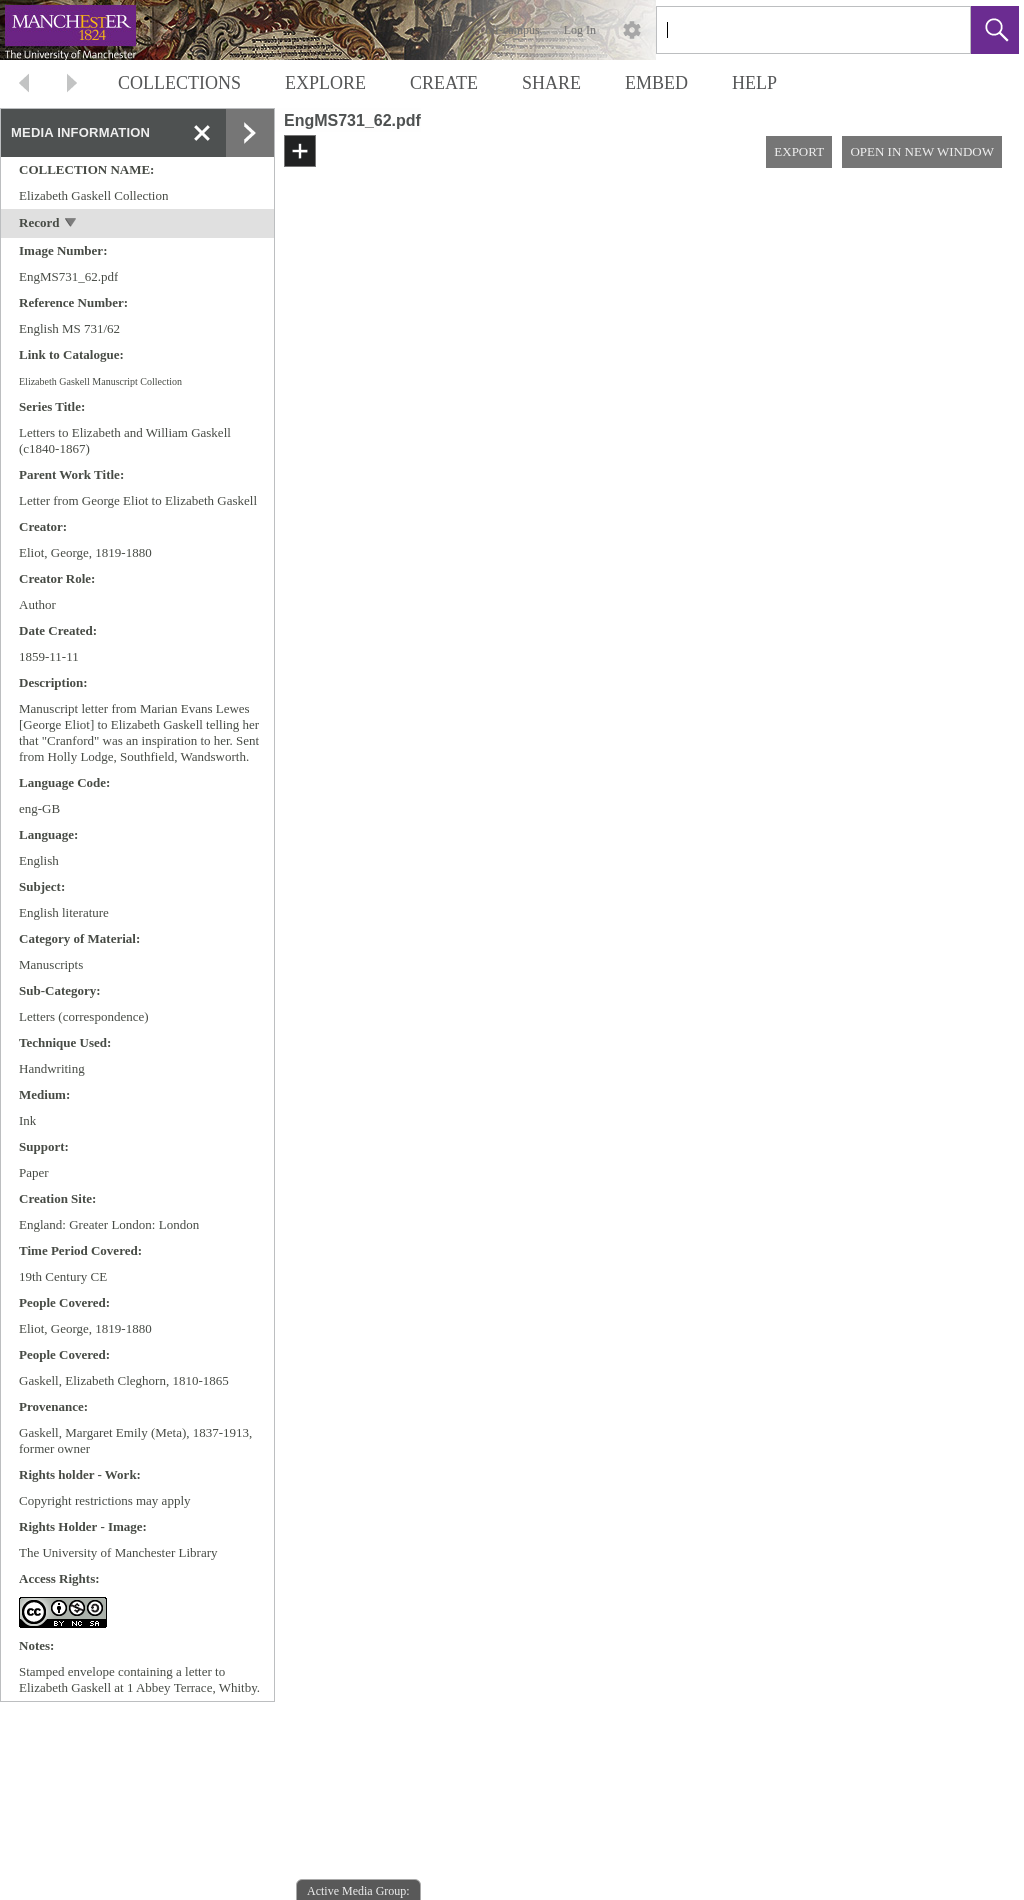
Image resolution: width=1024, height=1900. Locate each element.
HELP (754, 83)
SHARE (551, 83)
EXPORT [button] (799, 151)
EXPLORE (325, 83)
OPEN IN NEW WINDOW (922, 151)
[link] (939, 29)
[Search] (790, 30)
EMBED (656, 83)
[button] (995, 30)
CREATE (444, 83)
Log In (580, 30)
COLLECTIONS (179, 83)
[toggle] (71, 224)
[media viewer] (649, 1042)
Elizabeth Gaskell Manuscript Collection (100, 381)
